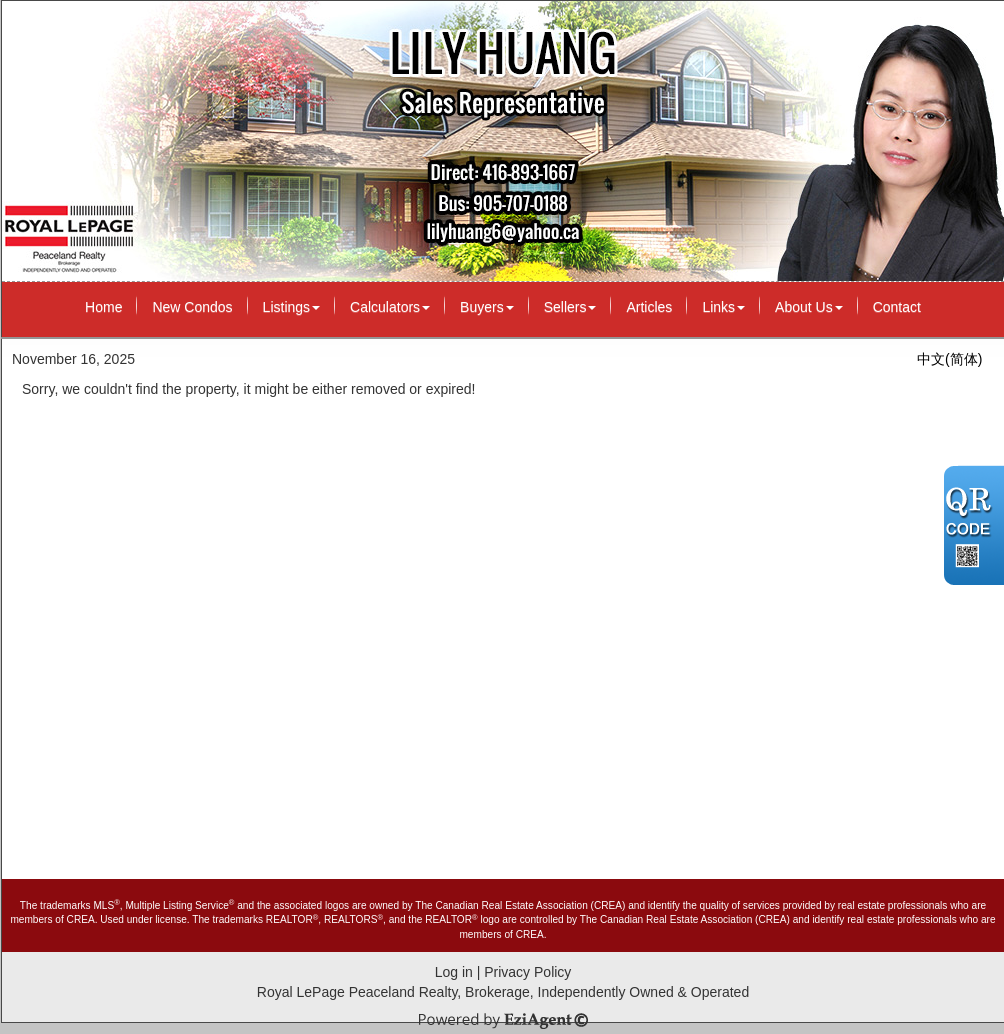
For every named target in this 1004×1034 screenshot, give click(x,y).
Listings (291, 307)
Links (723, 307)
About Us (809, 307)
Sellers (570, 307)
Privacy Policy (527, 972)
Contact (897, 307)
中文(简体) (949, 359)
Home (103, 307)
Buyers (487, 307)
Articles (649, 307)
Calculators (390, 307)
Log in (454, 972)
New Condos (192, 307)
